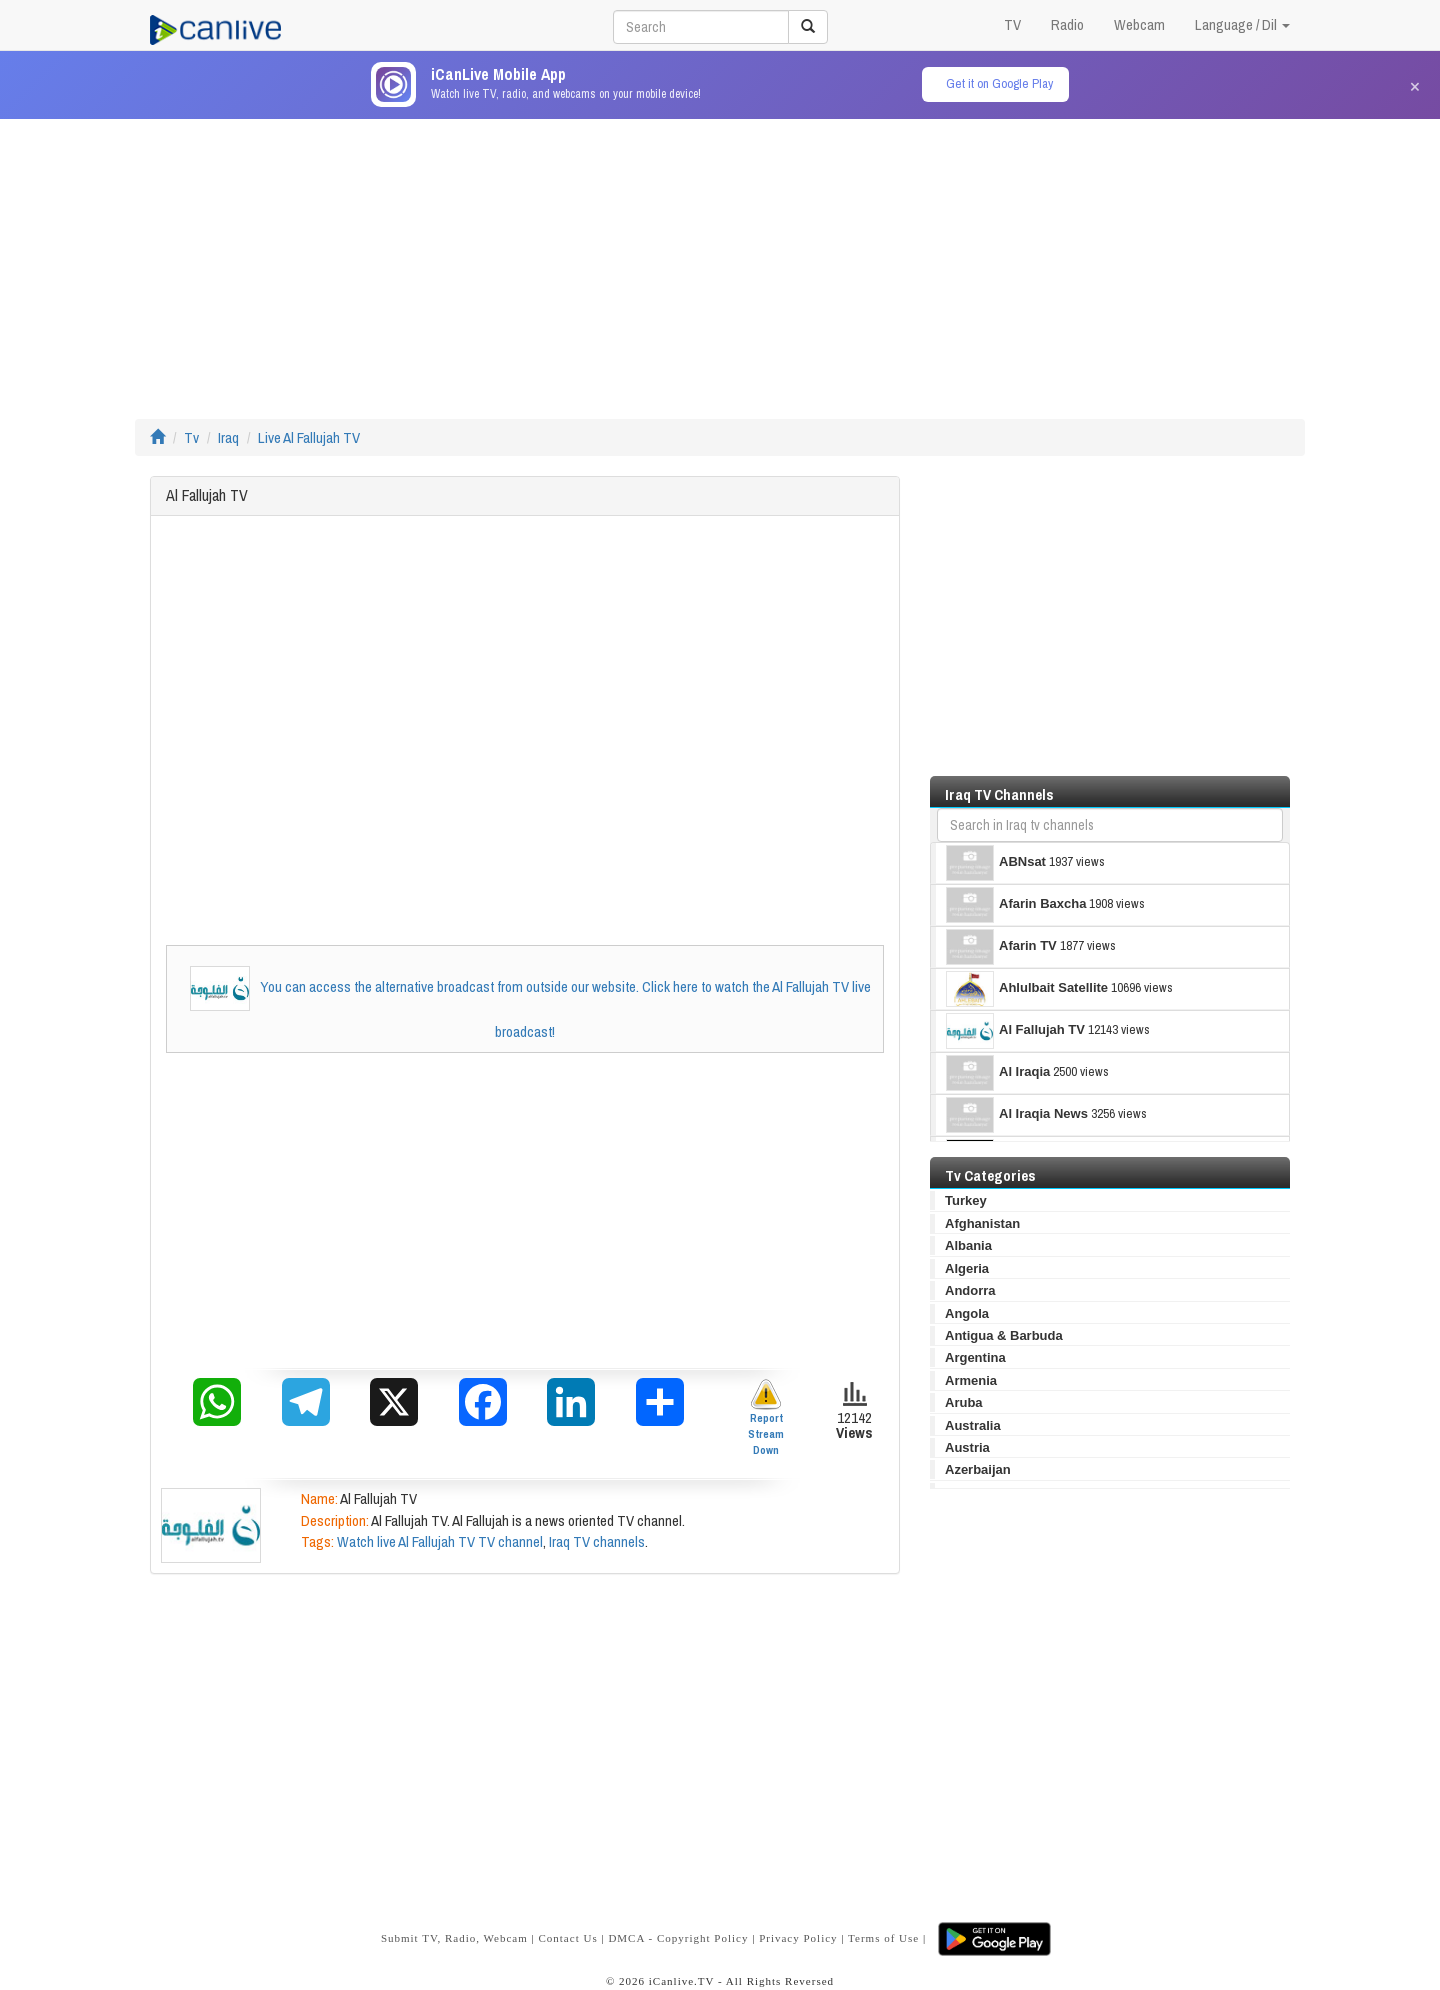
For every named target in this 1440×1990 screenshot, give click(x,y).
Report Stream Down (766, 1417)
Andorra (970, 1290)
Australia (973, 1425)
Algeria (967, 1268)
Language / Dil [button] (1242, 24)
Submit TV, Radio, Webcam (454, 1938)
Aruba (964, 1402)
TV (1012, 24)
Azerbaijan (978, 1469)
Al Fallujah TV (1015, 1031)
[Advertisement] (720, 259)
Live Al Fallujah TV (309, 437)
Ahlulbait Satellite (1027, 989)
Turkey (966, 1200)
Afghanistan (982, 1223)
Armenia (971, 1380)
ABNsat (996, 863)
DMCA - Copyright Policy (678, 1938)
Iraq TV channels (597, 1541)
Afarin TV (1001, 947)
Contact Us (567, 1938)
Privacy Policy (798, 1938)
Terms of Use (883, 1938)
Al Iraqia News (1017, 1115)
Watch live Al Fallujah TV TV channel (440, 1541)
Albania (968, 1245)
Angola (967, 1313)
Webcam (1139, 24)
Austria (967, 1447)
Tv (191, 437)
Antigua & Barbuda (1004, 1335)
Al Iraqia (998, 1073)
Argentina (975, 1357)
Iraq (228, 437)
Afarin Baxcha (1016, 905)
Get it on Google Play (999, 83)
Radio (1067, 24)
